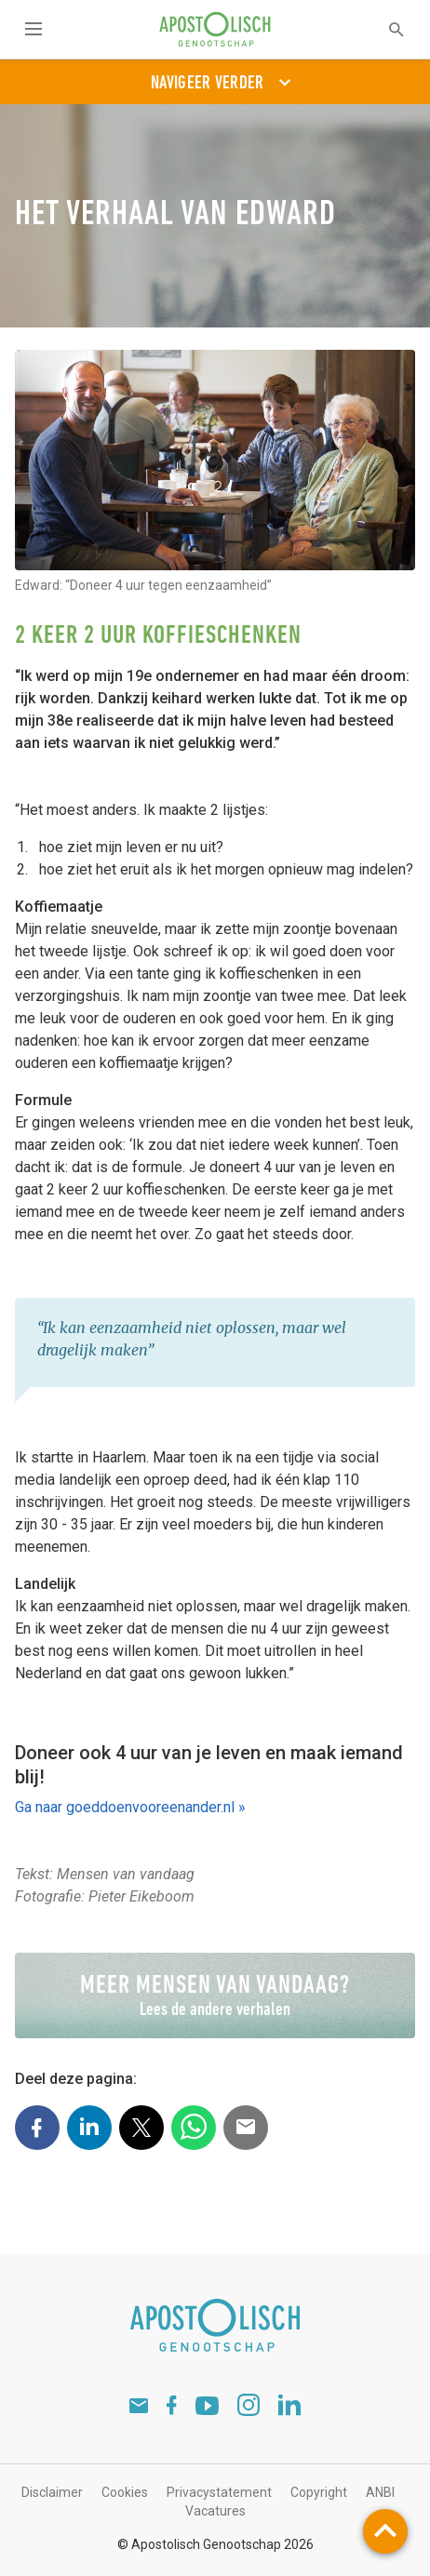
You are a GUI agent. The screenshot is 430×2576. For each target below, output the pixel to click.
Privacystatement (219, 2492)
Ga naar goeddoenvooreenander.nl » (130, 1807)
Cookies (124, 2492)
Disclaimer (52, 2492)
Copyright (318, 2492)
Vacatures (215, 2510)
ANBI (380, 2492)
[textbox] (384, 29)
